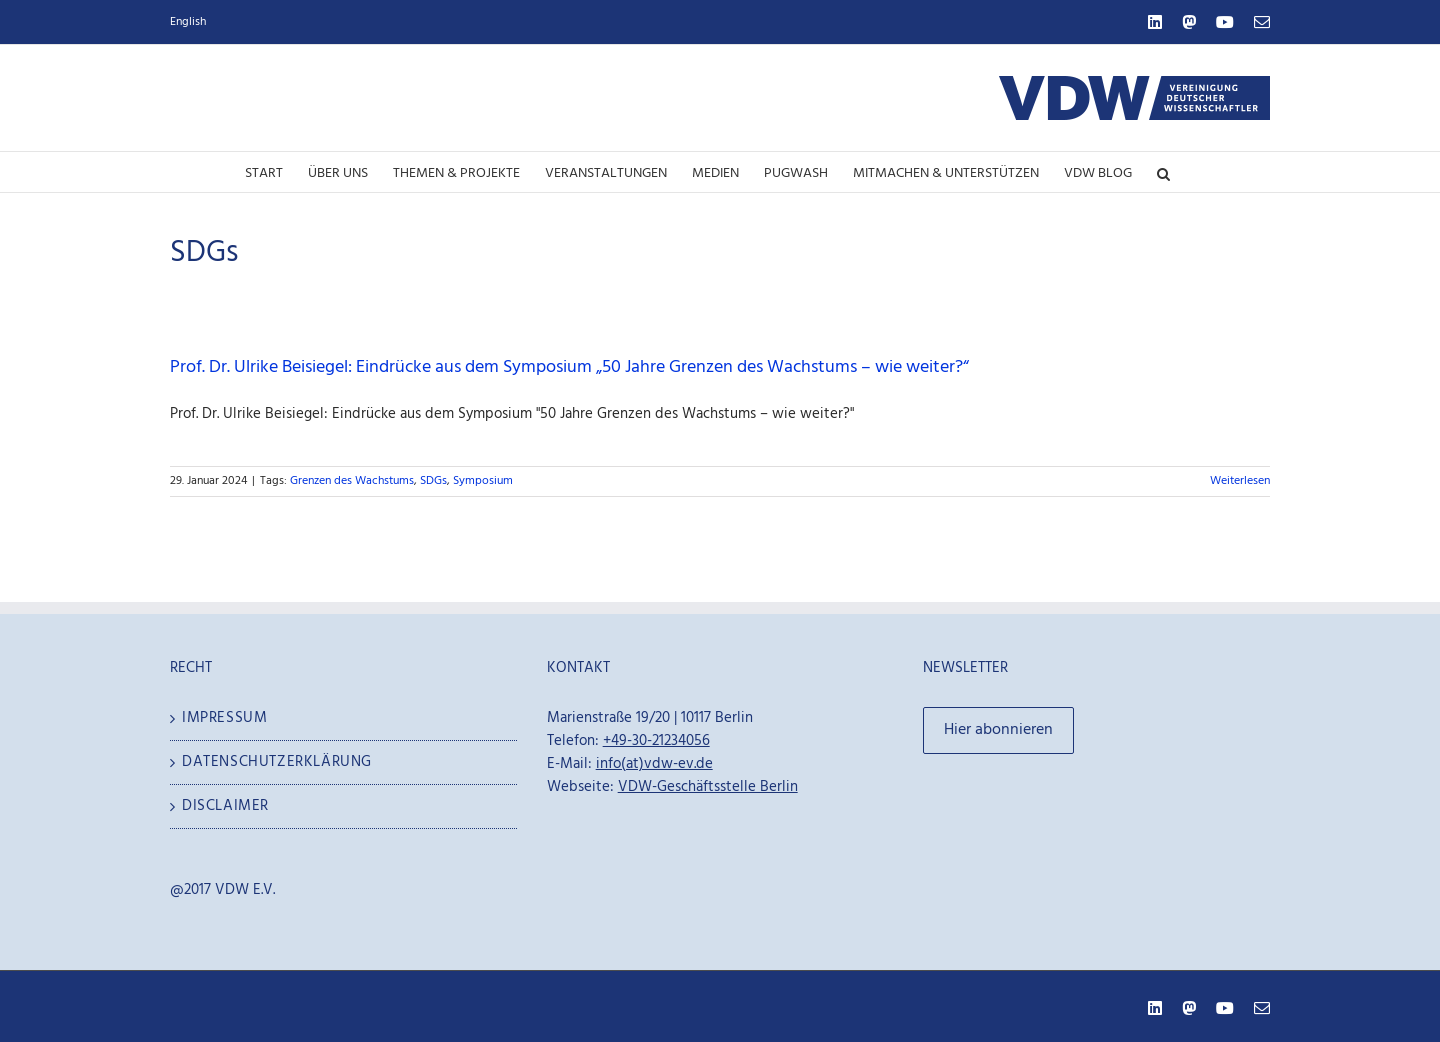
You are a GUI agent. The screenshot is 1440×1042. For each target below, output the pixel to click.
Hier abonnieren (998, 730)
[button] (1163, 172)
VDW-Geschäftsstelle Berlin (708, 787)
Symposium (483, 481)
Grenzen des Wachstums (352, 481)
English (188, 22)
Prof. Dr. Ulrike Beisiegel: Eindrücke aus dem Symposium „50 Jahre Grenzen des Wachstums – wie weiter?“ (569, 367)
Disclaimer (225, 806)
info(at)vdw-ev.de (654, 764)
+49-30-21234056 (656, 741)
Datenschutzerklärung (277, 762)
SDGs (433, 481)
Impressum (224, 718)
